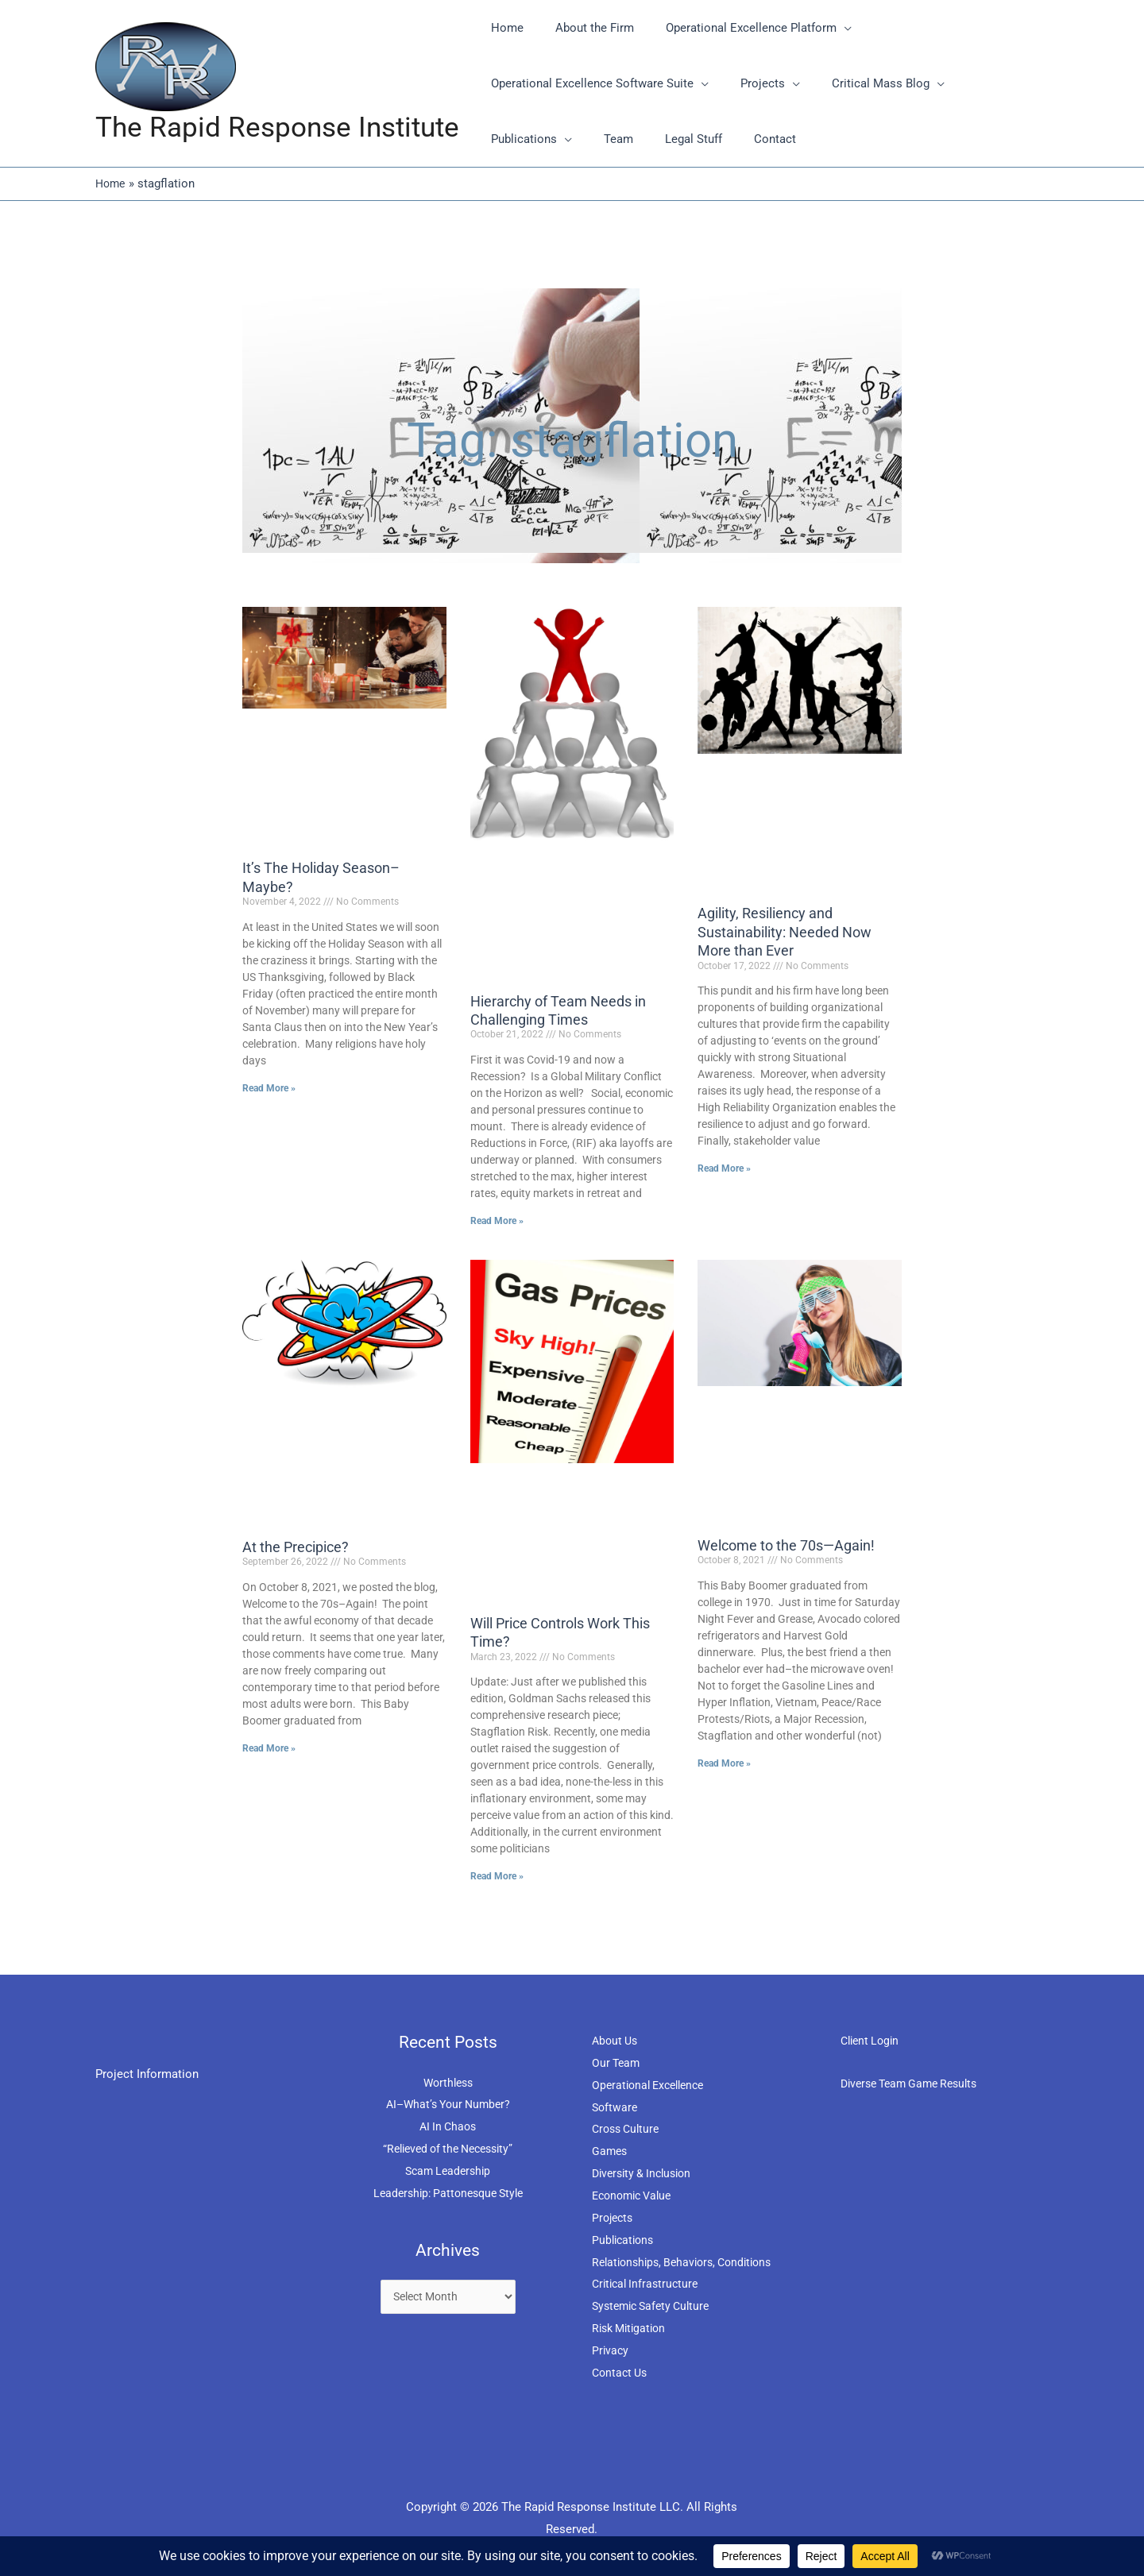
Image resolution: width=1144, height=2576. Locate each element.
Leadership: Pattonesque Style (447, 2193)
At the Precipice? (295, 1547)
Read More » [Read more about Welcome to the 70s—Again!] (724, 1763)
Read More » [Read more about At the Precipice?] (269, 1748)
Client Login (872, 2040)
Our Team (617, 2063)
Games (610, 2151)
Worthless (448, 2082)
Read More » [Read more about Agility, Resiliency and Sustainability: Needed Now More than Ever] (724, 1168)
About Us (616, 2040)
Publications (625, 2239)
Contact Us (621, 2373)
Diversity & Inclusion (646, 2173)
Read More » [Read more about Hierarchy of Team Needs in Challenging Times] (497, 1220)
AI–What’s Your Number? (447, 2104)
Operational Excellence (652, 2085)
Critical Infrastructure (648, 2284)
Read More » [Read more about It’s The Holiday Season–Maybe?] (269, 1087)
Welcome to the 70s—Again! (786, 1545)
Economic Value (635, 2195)
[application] (824, 28)
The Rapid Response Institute (277, 127)
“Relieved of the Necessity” (448, 2149)
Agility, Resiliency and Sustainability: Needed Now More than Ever (785, 932)
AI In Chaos (447, 2126)
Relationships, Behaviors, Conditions (689, 2261)
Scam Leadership (447, 2171)
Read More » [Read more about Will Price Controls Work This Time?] (497, 1876)
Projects (614, 2218)
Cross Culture (628, 2129)
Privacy (611, 2350)
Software (616, 2106)
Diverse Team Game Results (915, 2083)
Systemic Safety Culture (655, 2306)
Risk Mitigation (632, 2328)
